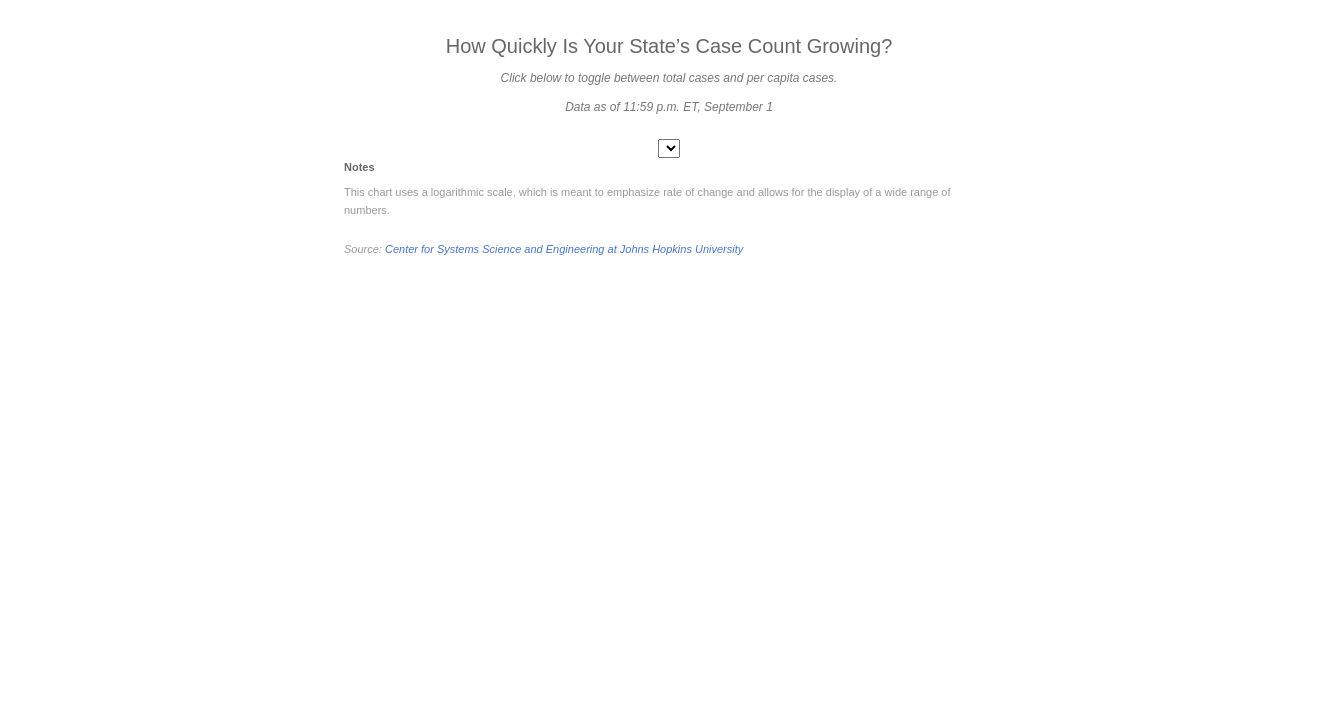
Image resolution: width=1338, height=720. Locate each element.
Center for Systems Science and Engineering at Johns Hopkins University (564, 249)
